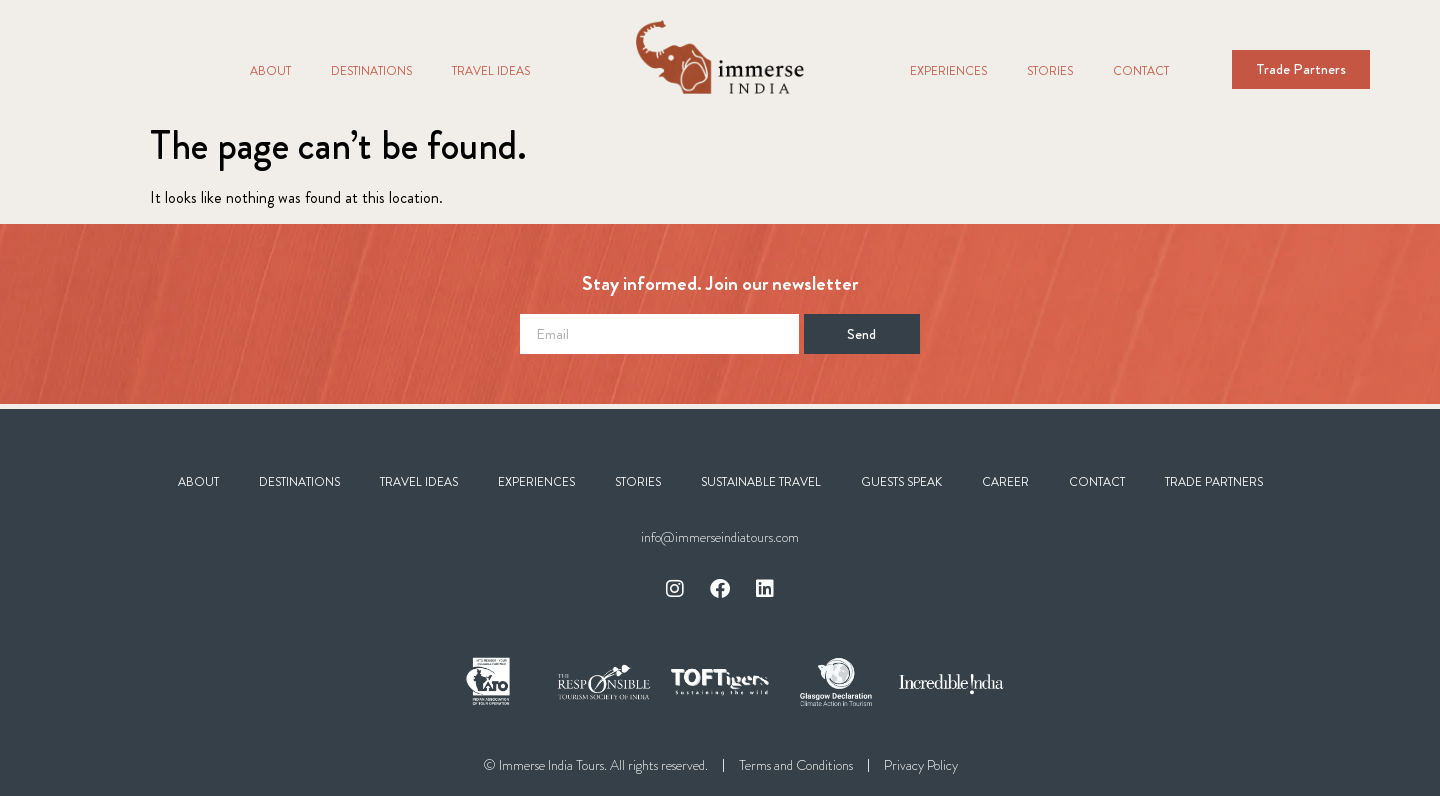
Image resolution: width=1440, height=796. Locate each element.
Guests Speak (901, 482)
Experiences (948, 71)
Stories (1050, 71)
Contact (1141, 71)
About (270, 71)
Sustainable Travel (761, 482)
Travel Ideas (491, 71)
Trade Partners (1214, 482)
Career (1005, 482)
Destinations (371, 71)
